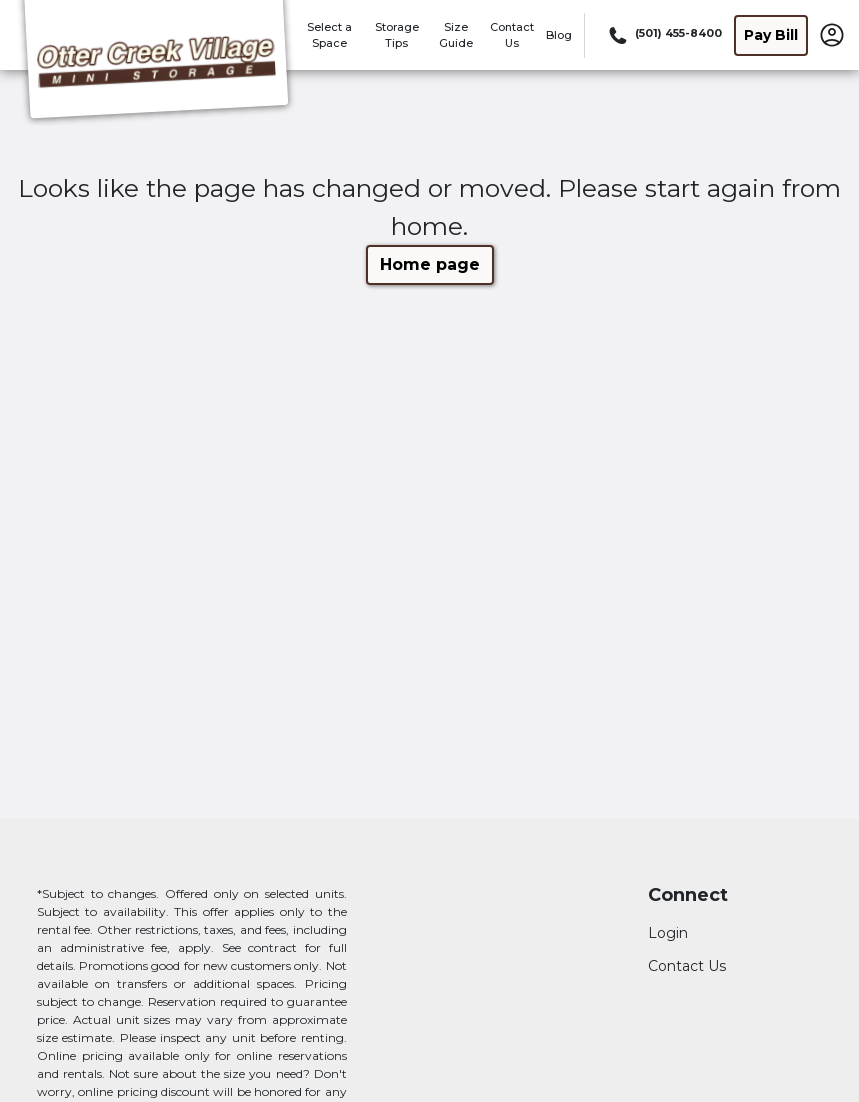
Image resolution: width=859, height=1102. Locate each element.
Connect (688, 895)
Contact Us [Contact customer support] (687, 966)
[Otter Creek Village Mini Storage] (156, 63)
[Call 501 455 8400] (663, 35)
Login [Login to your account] (668, 933)
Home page (430, 264)
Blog (559, 35)
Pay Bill (771, 35)
